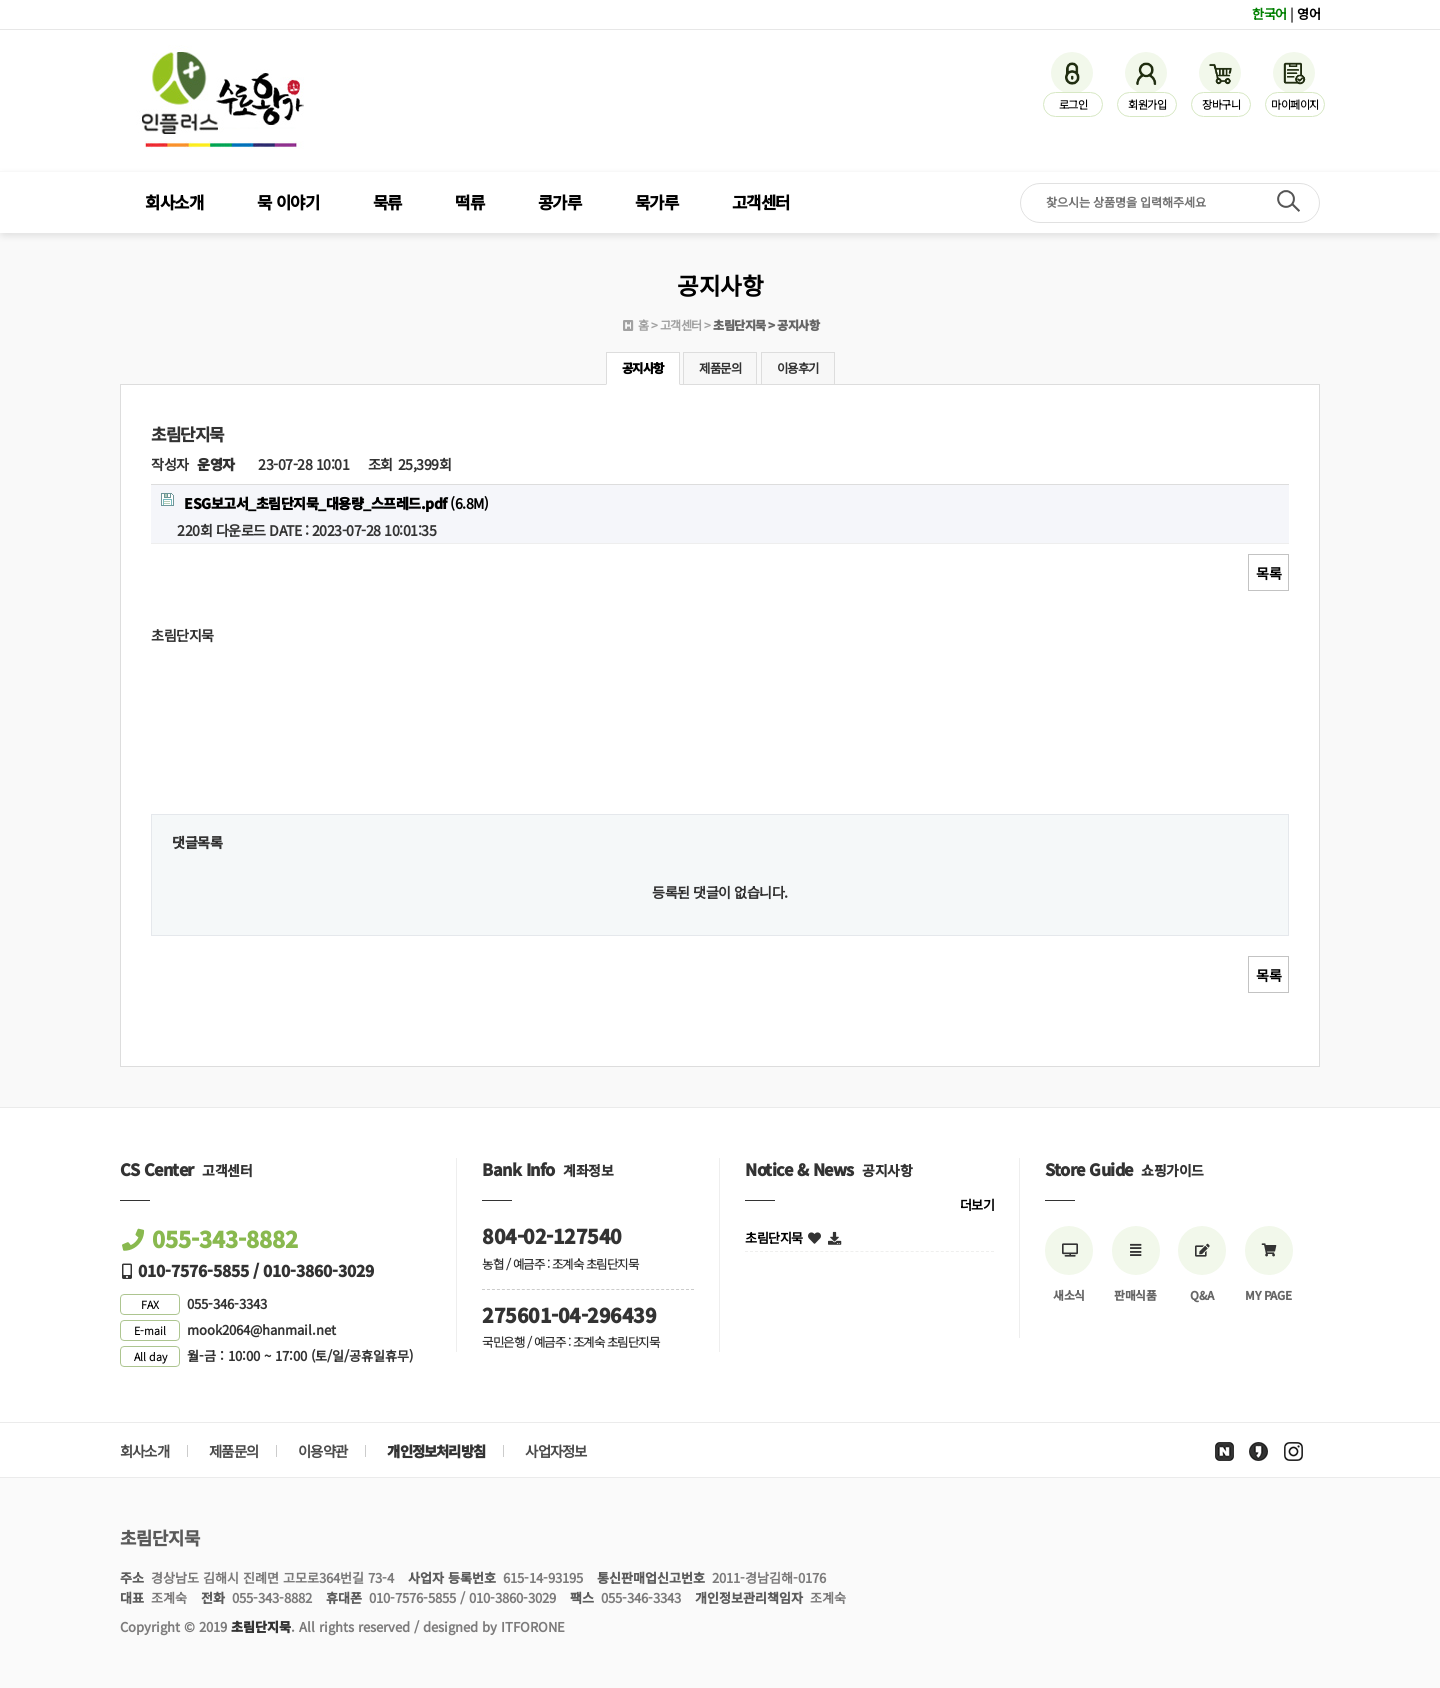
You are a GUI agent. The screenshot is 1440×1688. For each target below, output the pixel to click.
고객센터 (761, 202)
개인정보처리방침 (436, 1450)
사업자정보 (555, 1450)
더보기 (977, 1204)
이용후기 (798, 368)
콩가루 (560, 202)
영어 (1308, 13)
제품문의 (720, 368)
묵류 (387, 202)
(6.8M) (324, 503)
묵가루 (657, 202)
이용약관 (322, 1450)
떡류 (469, 202)
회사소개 (174, 202)
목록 (1268, 573)
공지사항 (643, 368)
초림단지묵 (774, 1237)
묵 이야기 (288, 202)
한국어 (1269, 13)
